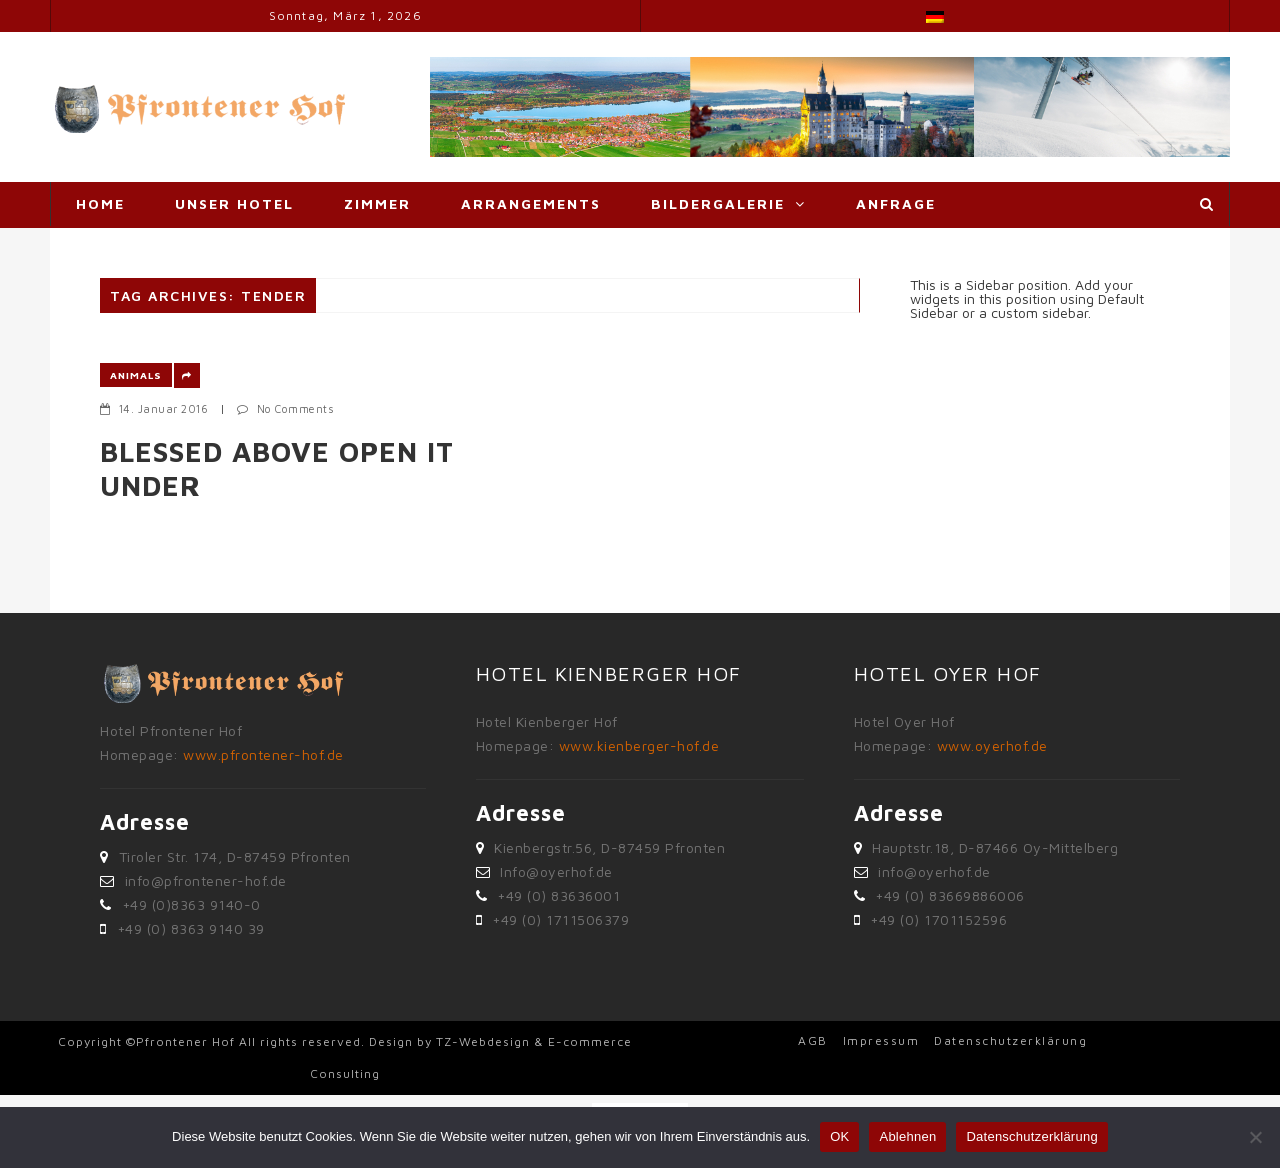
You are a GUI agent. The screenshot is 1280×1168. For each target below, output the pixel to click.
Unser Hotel (234, 203)
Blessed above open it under (277, 468)
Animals (136, 375)
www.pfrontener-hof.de (263, 754)
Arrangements (531, 203)
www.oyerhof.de (992, 745)
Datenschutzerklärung (1010, 1040)
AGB (813, 1040)
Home (100, 203)
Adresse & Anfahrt (166, 247)
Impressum (881, 1040)
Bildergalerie (718, 203)
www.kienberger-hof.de (639, 745)
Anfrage (896, 203)
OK (839, 1136)
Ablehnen (907, 1136)
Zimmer (377, 203)
